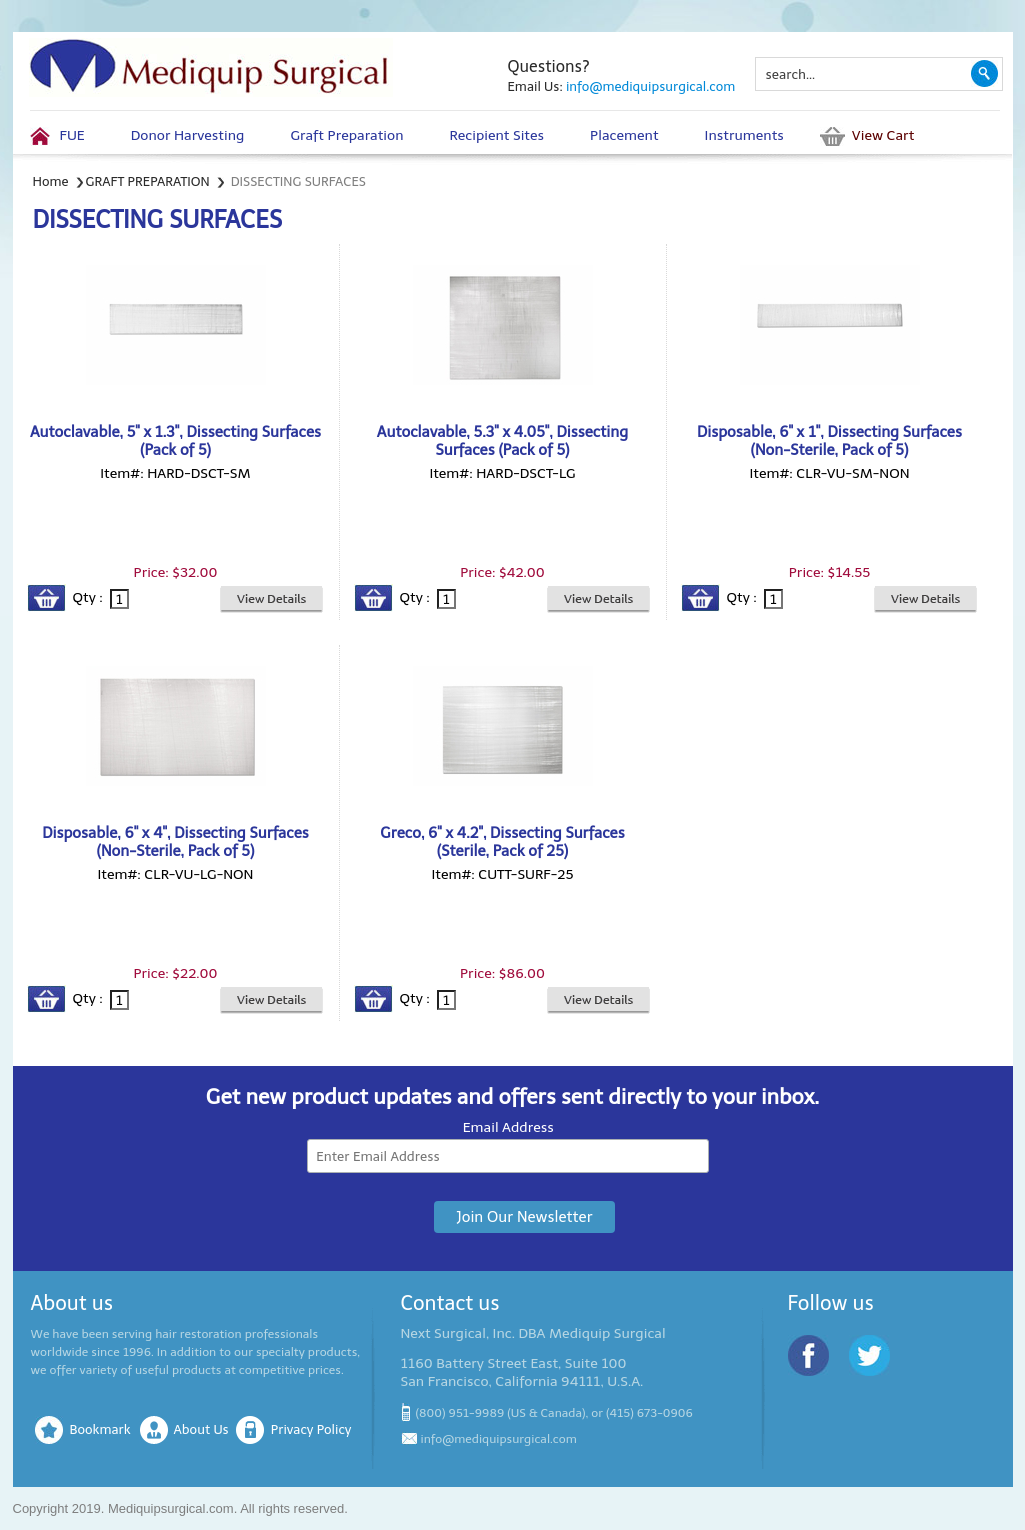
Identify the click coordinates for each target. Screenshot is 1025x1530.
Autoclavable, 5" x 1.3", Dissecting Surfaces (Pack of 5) (175, 441)
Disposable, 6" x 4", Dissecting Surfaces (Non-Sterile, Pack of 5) (175, 842)
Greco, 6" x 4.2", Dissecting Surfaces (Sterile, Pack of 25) (502, 842)
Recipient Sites (496, 135)
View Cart (883, 135)
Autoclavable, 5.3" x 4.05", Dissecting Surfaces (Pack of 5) (502, 441)
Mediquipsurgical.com (171, 1508)
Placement (624, 135)
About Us (201, 1429)
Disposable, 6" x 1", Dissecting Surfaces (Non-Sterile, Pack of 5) (829, 441)
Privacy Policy (311, 1429)
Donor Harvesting (188, 135)
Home (51, 181)
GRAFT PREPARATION (148, 181)
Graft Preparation (346, 135)
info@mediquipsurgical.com (650, 86)
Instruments (744, 135)
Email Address (508, 1127)
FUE (72, 135)
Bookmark (100, 1429)
